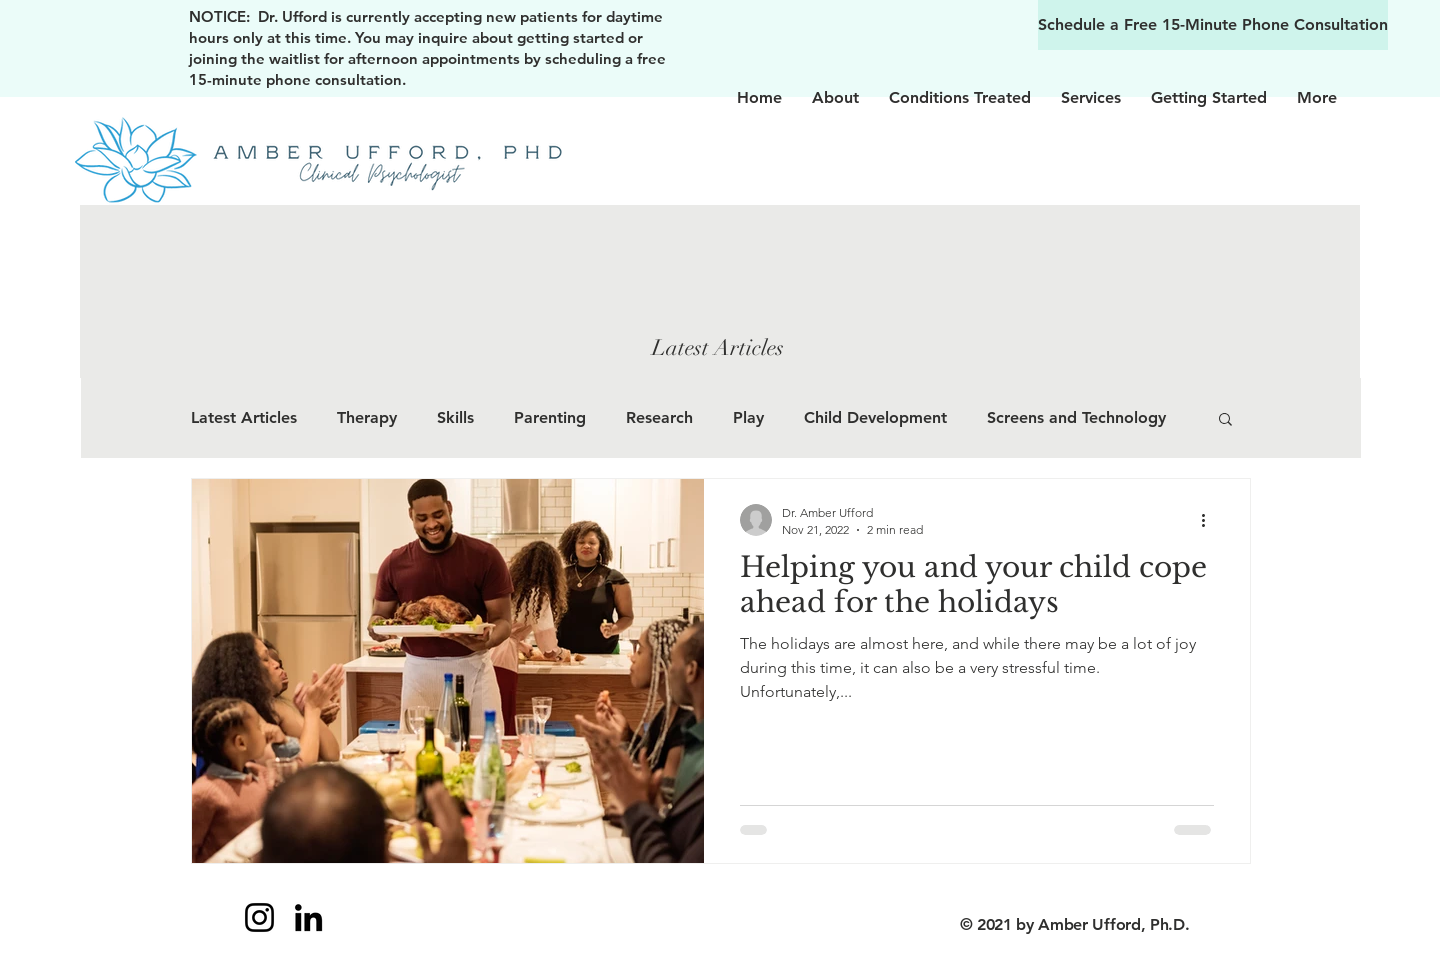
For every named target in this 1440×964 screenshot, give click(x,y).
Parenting (550, 417)
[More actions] (1211, 520)
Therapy (367, 417)
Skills (455, 417)
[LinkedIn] (308, 917)
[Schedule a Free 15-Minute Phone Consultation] (1213, 25)
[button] (1225, 420)
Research (659, 417)
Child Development (875, 417)
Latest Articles (244, 417)
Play (748, 417)
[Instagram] (259, 917)
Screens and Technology (1076, 417)
